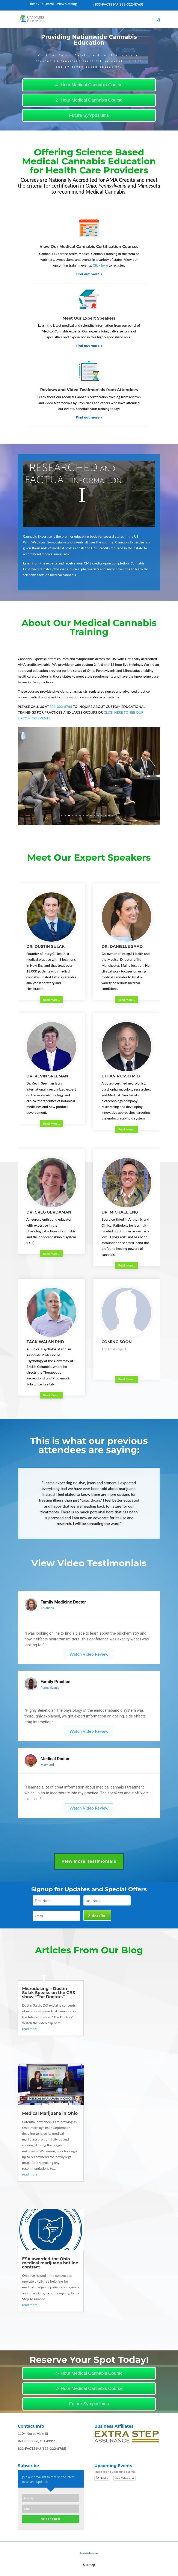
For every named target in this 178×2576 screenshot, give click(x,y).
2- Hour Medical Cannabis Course (88, 99)
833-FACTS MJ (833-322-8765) (119, 4)
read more (29, 2033)
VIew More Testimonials (89, 1865)
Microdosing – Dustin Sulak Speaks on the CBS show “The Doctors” (48, 1997)
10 (94, 820)
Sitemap (89, 2569)
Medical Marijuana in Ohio (50, 2117)
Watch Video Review (89, 1658)
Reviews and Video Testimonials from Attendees (89, 389)
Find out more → (89, 274)
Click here (100, 265)
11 (98, 820)
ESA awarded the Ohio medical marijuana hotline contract (50, 2267)
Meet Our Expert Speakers (89, 318)
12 (102, 820)
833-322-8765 (61, 706)
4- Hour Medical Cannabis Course (88, 84)
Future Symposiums (89, 115)
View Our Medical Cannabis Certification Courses (89, 246)
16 (116, 820)
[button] (102, 2482)
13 (105, 820)
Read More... (51, 1004)
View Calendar (124, 2482)
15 (112, 820)
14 (109, 820)
